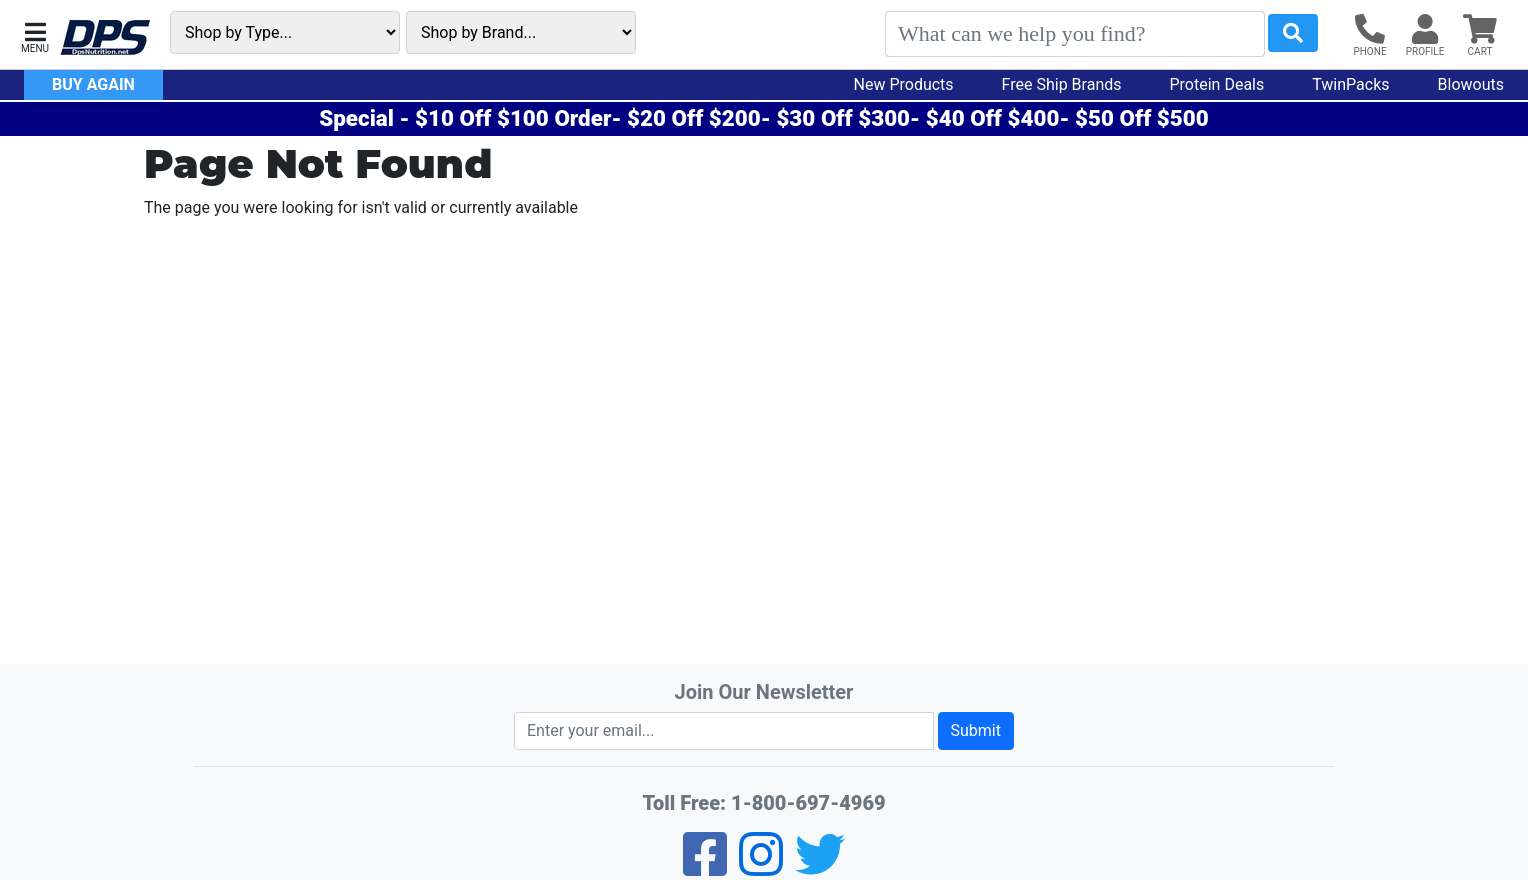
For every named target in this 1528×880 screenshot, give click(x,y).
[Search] (1075, 34)
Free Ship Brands (1062, 84)
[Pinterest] (761, 867)
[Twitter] (820, 867)
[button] (35, 35)
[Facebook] (705, 867)
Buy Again (93, 84)
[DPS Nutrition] (105, 38)
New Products (904, 84)
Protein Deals (1217, 84)
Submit (976, 730)
